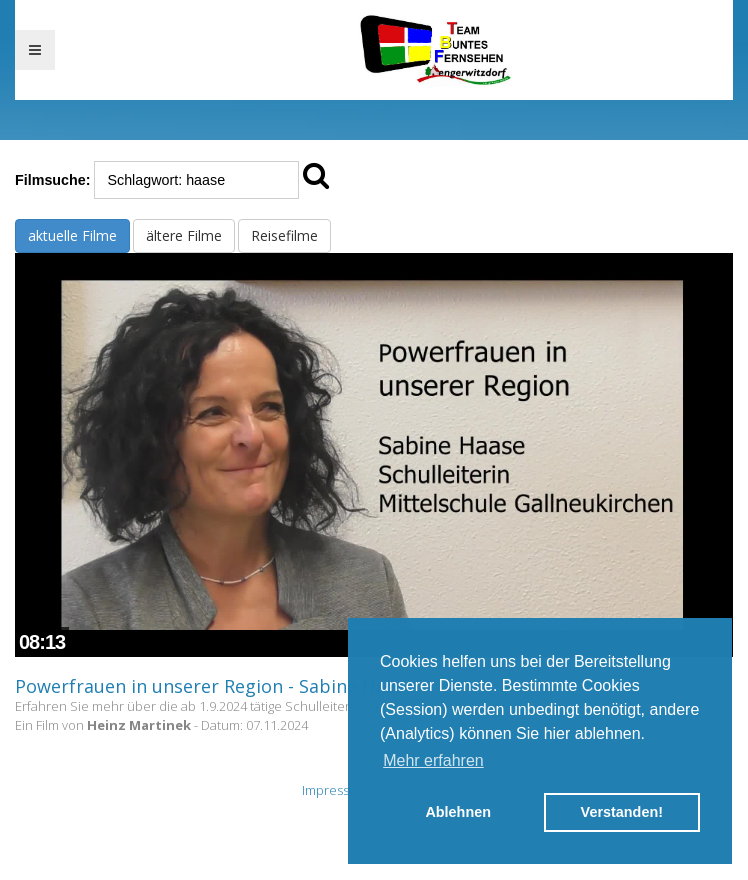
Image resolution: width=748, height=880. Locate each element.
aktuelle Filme (72, 235)
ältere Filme (184, 235)
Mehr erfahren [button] (433, 760)
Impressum (335, 790)
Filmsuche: (52, 180)
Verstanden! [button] (622, 812)
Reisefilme (284, 235)
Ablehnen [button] (458, 812)
